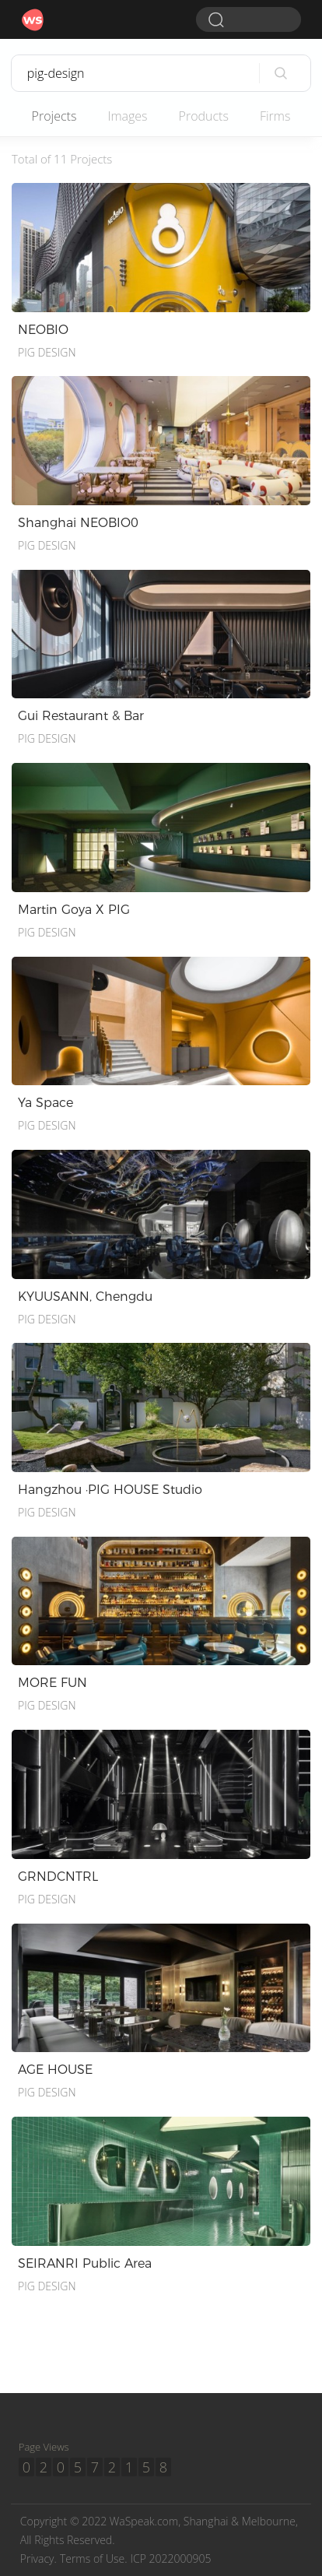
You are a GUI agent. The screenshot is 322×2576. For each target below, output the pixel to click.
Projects (54, 116)
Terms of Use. (94, 2558)
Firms (275, 116)
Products (204, 116)
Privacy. (38, 2558)
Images (127, 116)
